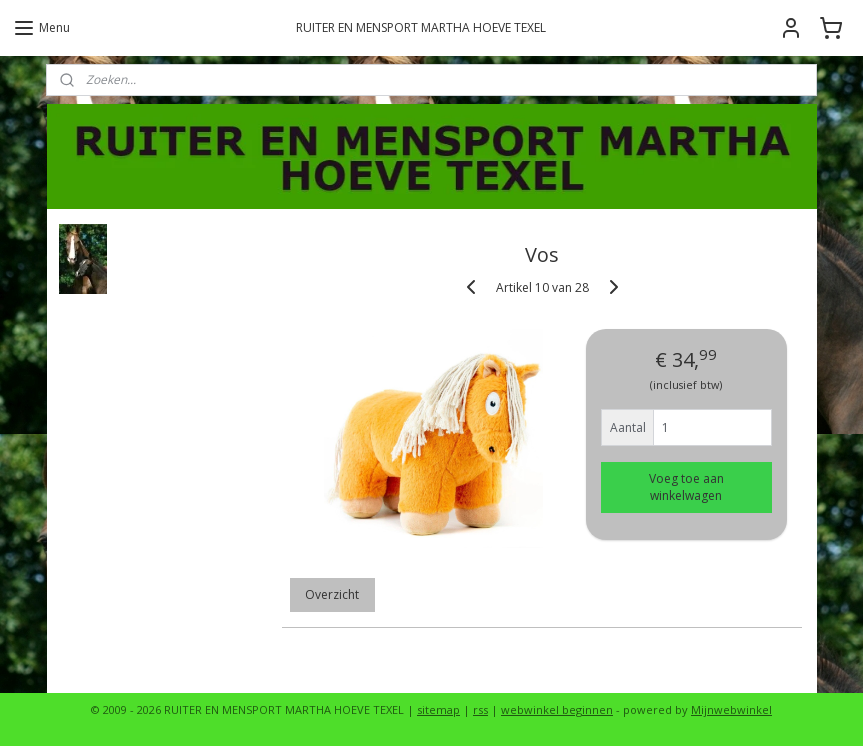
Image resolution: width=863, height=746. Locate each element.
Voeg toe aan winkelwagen (685, 487)
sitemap (438, 709)
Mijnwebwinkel (731, 709)
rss (480, 709)
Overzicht (332, 594)
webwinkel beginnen (557, 709)
